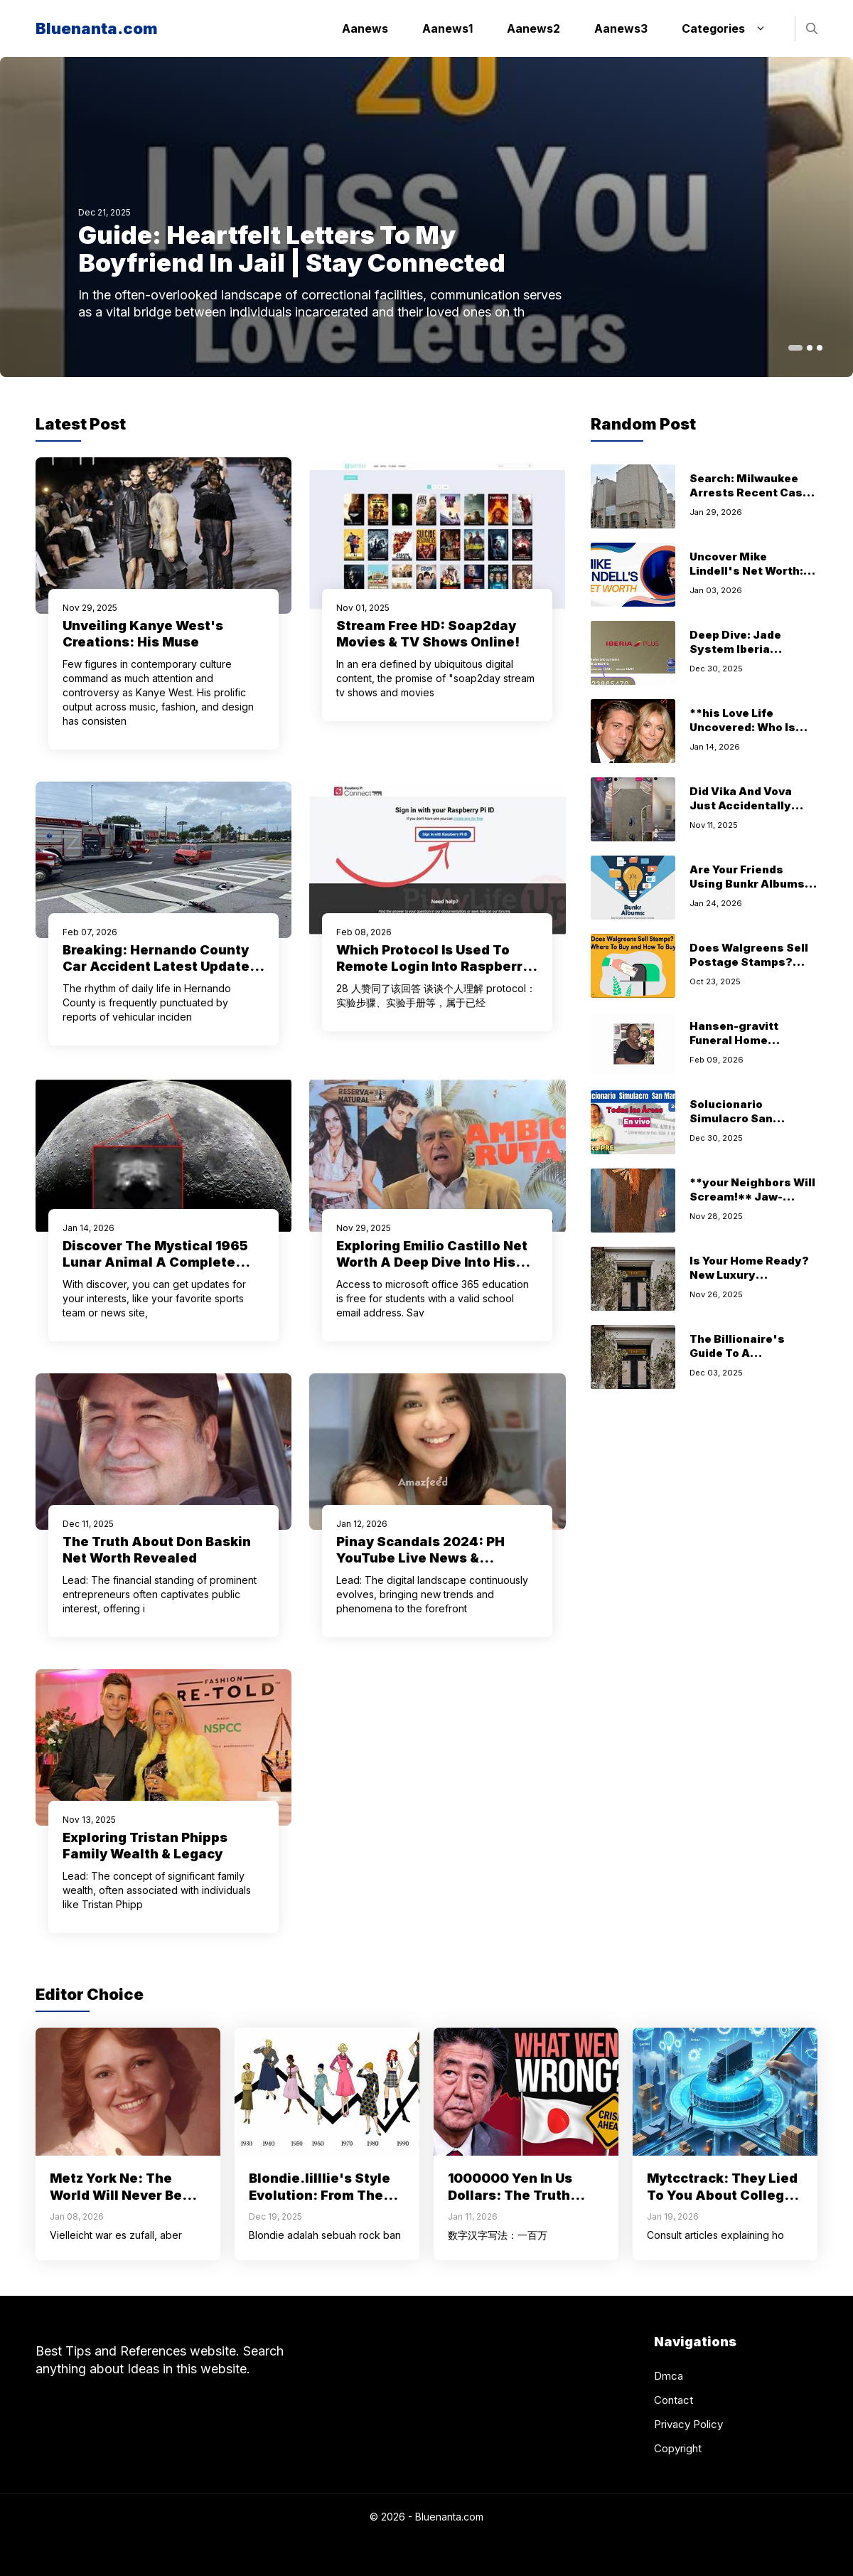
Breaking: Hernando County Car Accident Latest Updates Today (160, 965)
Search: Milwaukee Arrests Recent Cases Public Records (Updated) (753, 500)
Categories (731, 28)
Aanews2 (533, 28)
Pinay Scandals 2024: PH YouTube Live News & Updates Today (420, 1557)
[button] (811, 29)
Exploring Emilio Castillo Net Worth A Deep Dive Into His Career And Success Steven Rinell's (431, 1270)
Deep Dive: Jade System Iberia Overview (735, 649)
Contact (673, 2400)
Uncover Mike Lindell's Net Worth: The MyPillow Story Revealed (746, 578)
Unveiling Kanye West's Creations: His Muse (143, 633)
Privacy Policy (688, 2424)
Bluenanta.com (97, 28)
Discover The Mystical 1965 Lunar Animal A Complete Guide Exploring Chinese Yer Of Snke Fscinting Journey (158, 1270)
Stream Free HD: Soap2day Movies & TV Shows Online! (428, 633)
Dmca (668, 2376)
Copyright (678, 2448)
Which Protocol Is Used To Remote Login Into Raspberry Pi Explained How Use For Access (433, 974)
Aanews (365, 28)
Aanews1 (447, 28)
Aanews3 (621, 28)
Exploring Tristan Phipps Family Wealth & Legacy (145, 1845)
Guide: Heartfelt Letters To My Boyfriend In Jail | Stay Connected (291, 248)
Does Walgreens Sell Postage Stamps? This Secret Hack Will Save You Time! (751, 969)
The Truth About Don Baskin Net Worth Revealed (157, 1549)
